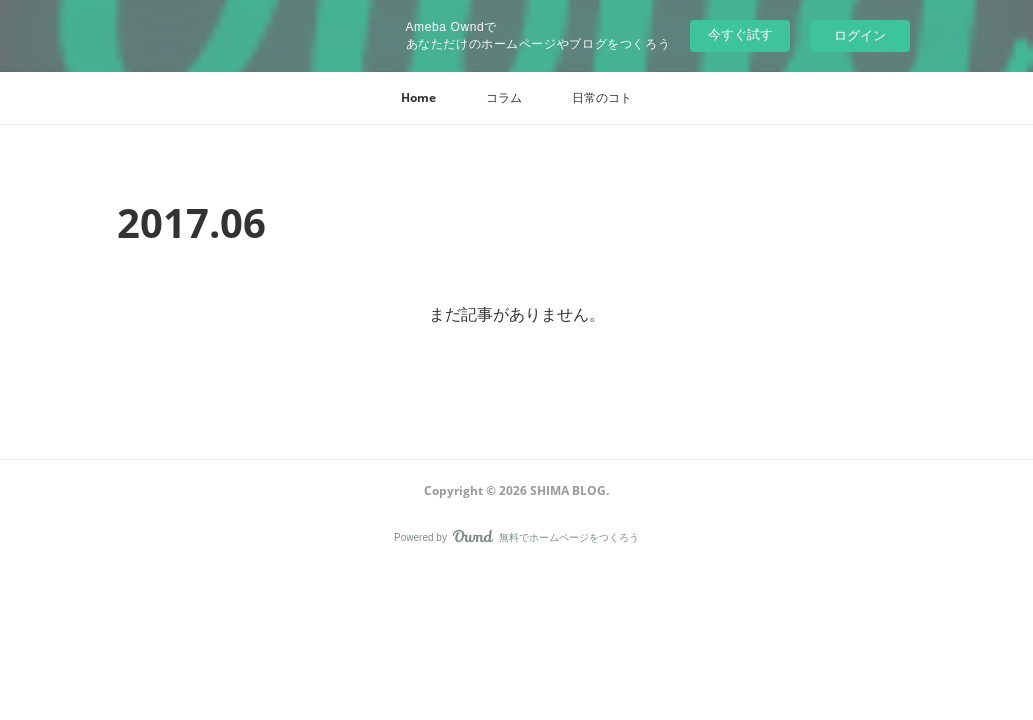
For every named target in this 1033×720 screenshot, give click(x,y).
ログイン (860, 35)
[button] (418, 98)
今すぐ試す (740, 34)
